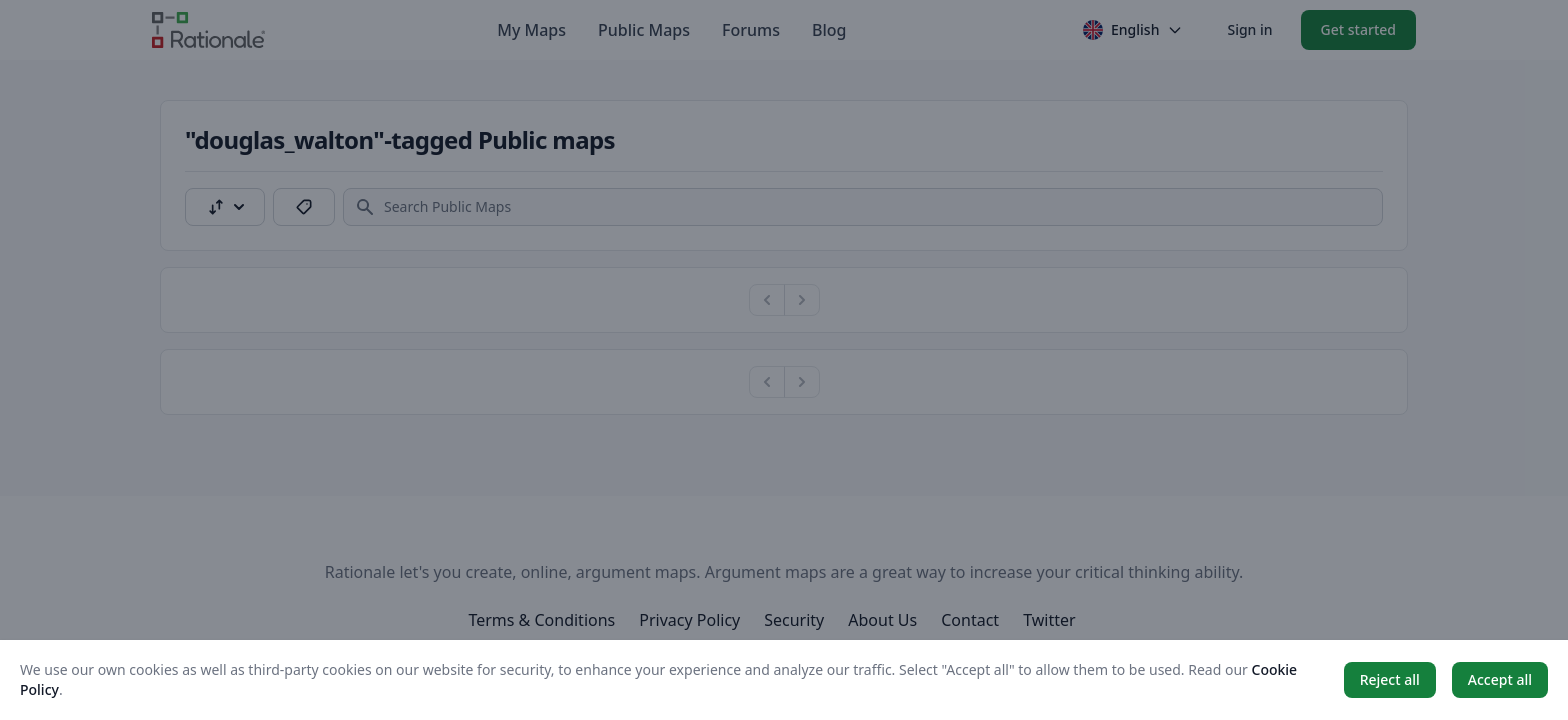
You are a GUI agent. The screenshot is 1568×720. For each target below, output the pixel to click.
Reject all (1390, 679)
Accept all (1500, 679)
